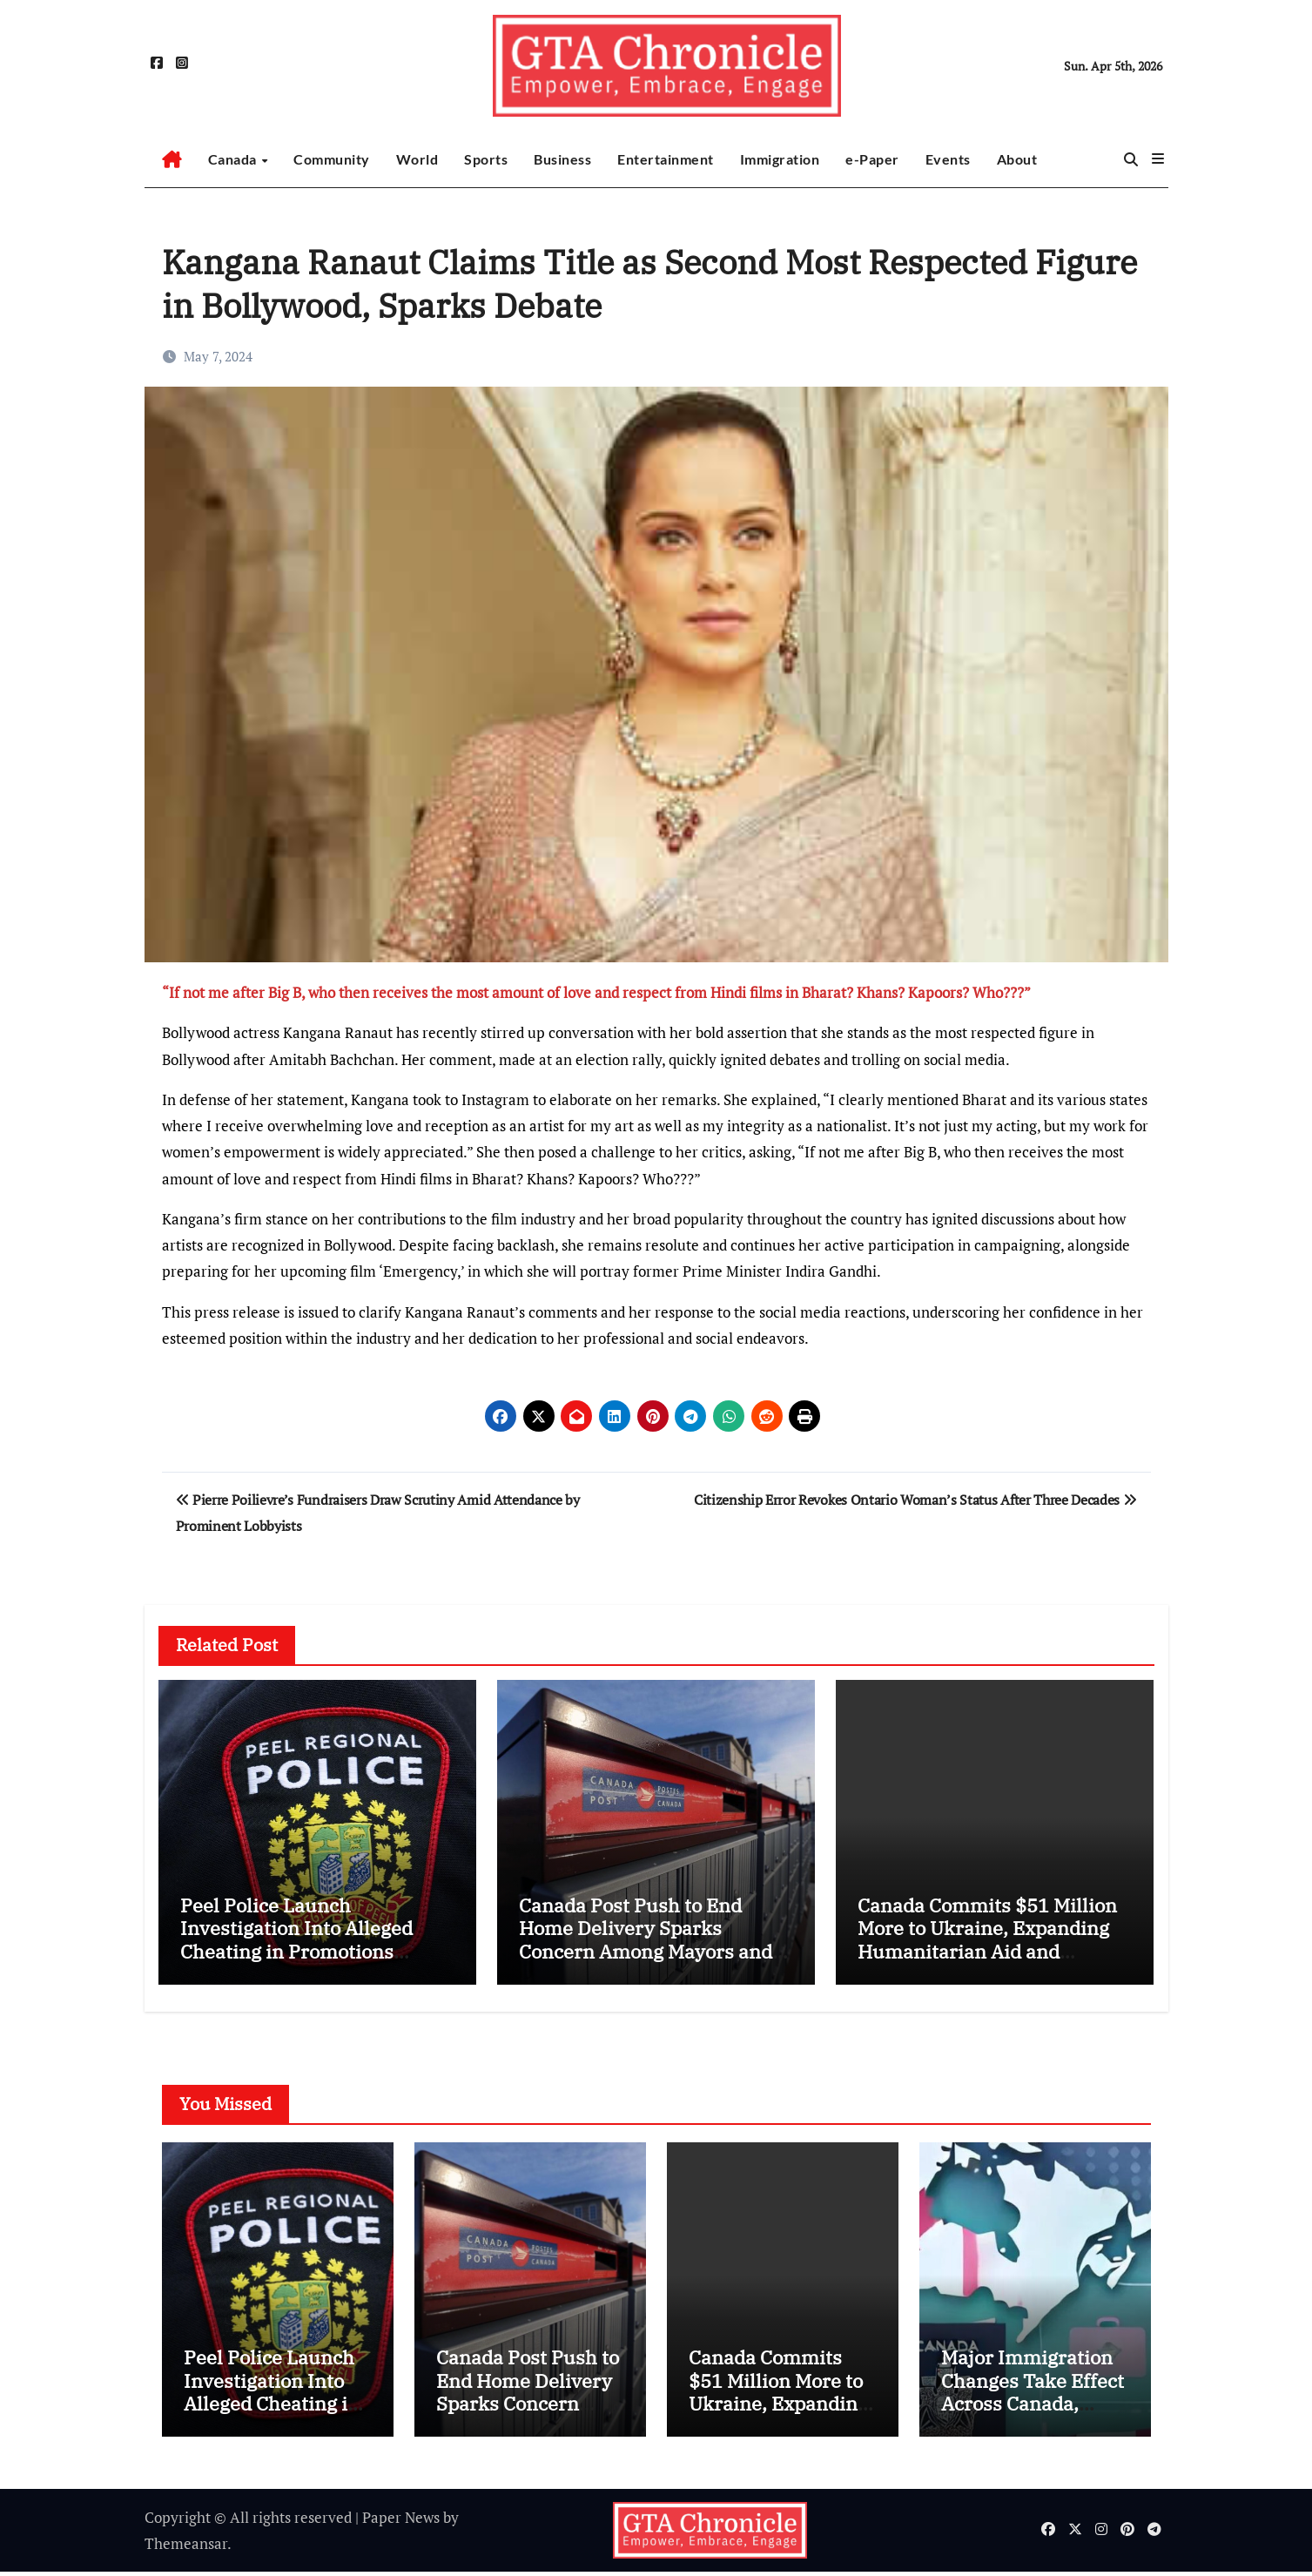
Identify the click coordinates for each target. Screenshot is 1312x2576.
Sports (486, 159)
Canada (234, 159)
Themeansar (186, 2547)
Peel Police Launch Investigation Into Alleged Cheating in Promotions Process (296, 1939)
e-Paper (872, 159)
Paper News (401, 2521)
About (1017, 159)
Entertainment (665, 159)
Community (331, 159)
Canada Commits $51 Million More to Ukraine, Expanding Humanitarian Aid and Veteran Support (987, 1939)
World (417, 159)
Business (562, 159)
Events (948, 159)
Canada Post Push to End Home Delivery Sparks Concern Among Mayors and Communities (645, 1939)
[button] (1158, 158)
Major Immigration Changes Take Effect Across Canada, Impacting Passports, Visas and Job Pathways (1034, 2419)
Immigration (780, 159)
